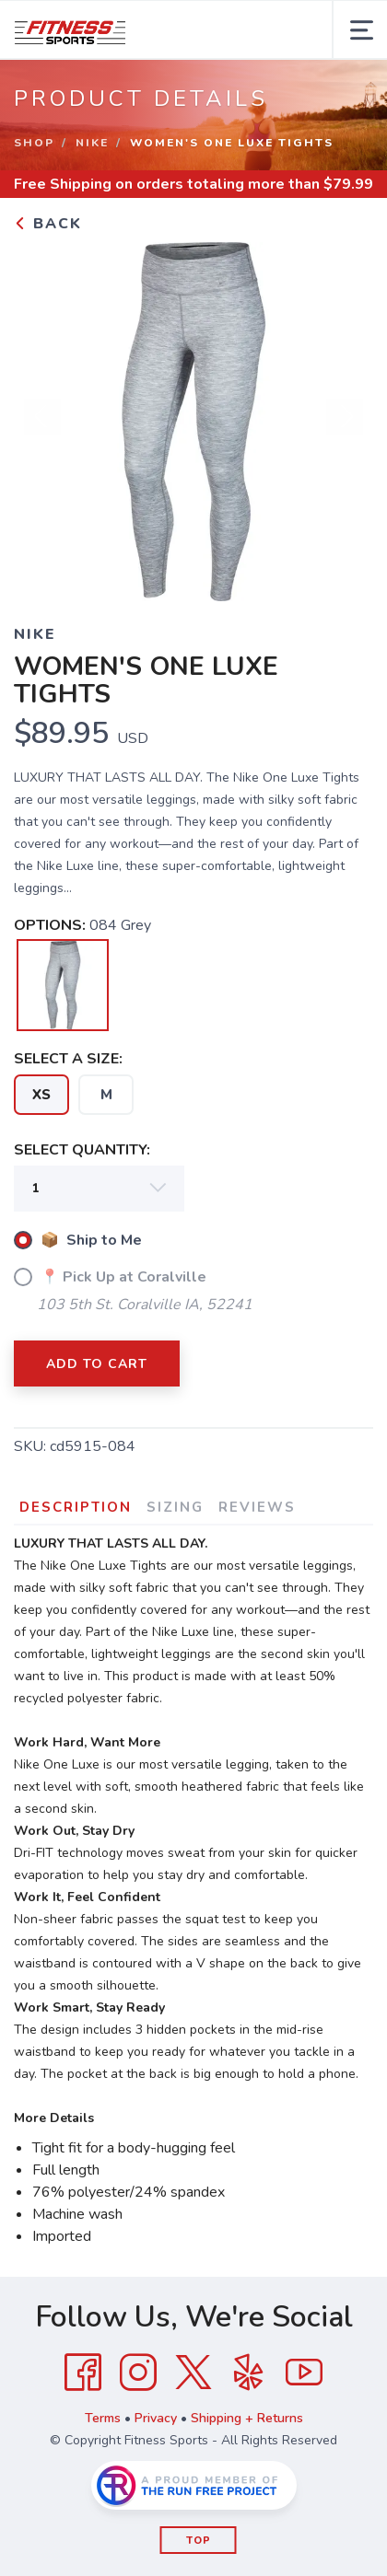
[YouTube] (304, 2372)
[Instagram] (138, 2372)
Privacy (156, 2418)
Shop (34, 142)
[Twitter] (193, 2372)
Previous (42, 417)
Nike (92, 142)
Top (198, 2540)
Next (344, 417)
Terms (103, 2418)
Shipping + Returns (247, 2418)
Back (48, 224)
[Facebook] (83, 2372)
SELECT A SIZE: (68, 1059)
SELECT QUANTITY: (82, 1150)
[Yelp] (248, 2372)
